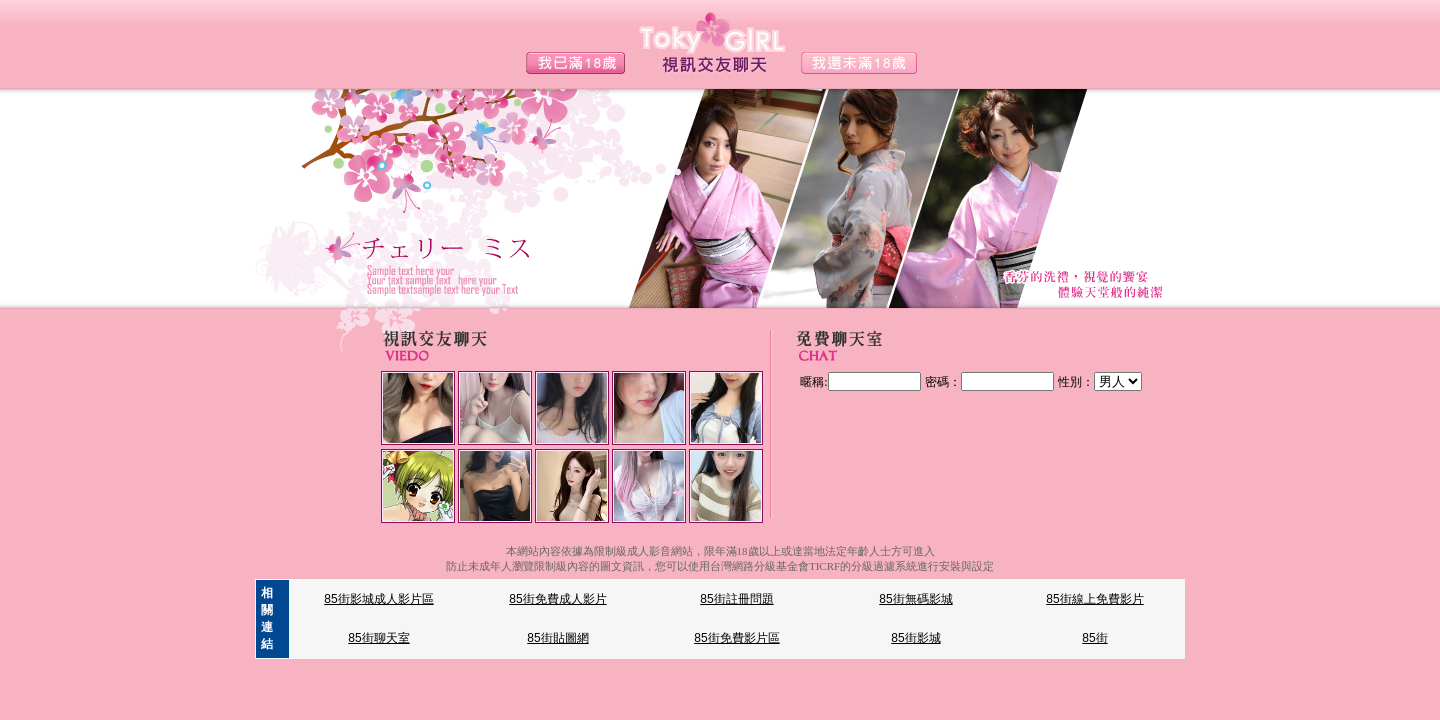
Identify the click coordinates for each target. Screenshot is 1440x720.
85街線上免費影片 (1094, 599)
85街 (1094, 638)
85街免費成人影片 (557, 599)
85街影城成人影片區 (378, 599)
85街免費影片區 (736, 638)
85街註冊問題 (736, 599)
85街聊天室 (378, 638)
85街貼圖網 (557, 638)
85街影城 (915, 638)
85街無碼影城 (915, 599)
